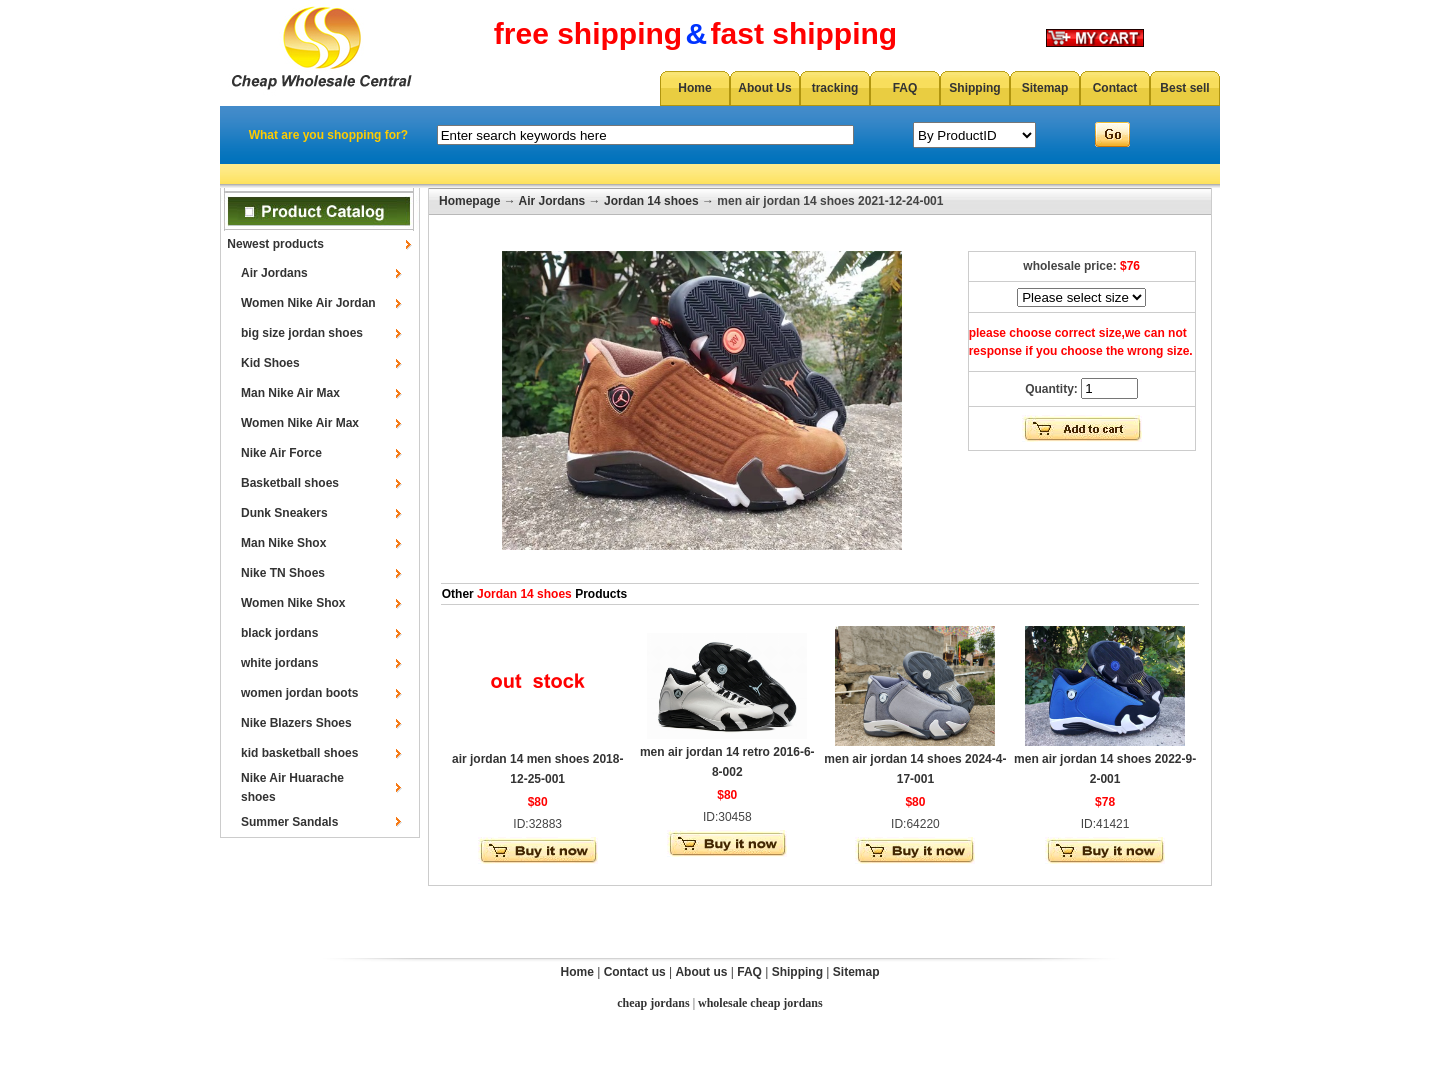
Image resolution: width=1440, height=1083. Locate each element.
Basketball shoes (290, 483)
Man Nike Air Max (290, 393)
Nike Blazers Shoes (296, 723)
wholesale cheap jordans (760, 1003)
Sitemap (1045, 88)
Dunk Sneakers (284, 513)
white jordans (279, 663)
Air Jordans (274, 273)
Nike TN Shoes (283, 573)
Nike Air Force (281, 453)
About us (701, 972)
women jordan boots (299, 693)
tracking (835, 88)
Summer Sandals (289, 822)
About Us (764, 88)
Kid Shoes (270, 363)
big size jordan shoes (302, 333)
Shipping (974, 88)
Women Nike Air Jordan (308, 303)
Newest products (275, 244)
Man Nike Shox (283, 543)
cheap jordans (653, 1003)
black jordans (279, 633)
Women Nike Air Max (300, 423)
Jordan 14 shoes (651, 201)
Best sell (1184, 88)
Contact (1115, 88)
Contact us (635, 972)
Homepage (469, 201)
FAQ (905, 88)
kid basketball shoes (299, 753)
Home (694, 88)
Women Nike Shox (293, 603)
